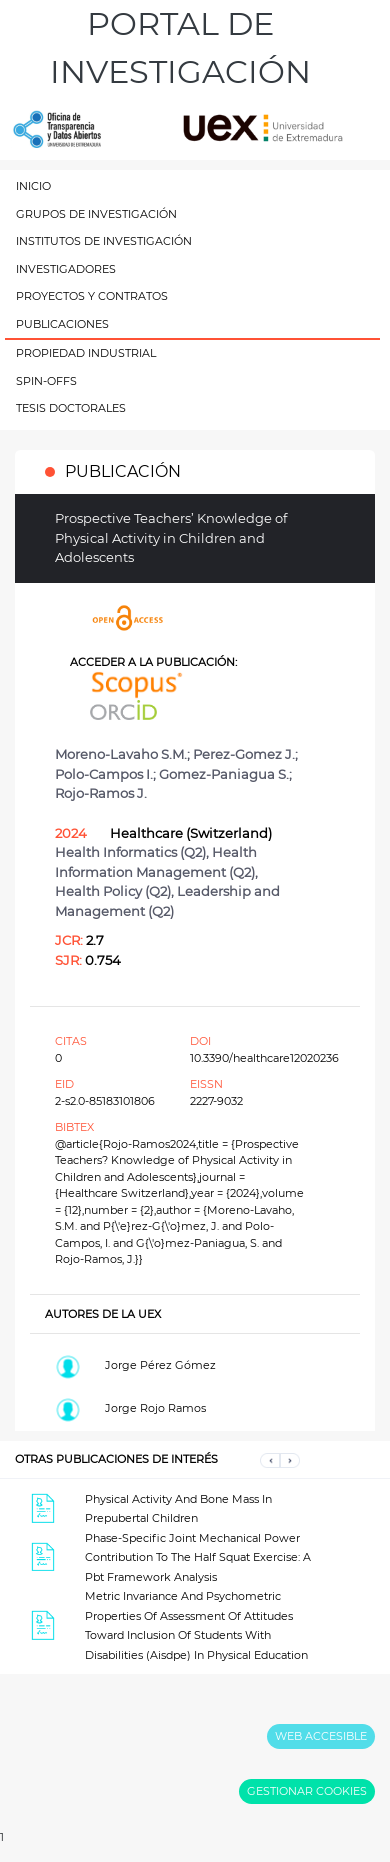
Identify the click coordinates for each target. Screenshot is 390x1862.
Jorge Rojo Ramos (155, 1408)
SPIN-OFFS (46, 381)
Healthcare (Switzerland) (191, 833)
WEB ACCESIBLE (321, 1736)
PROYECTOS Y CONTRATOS (92, 296)
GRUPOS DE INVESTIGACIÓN (96, 214)
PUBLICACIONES (62, 324)
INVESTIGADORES (66, 269)
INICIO (33, 186)
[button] (270, 1459)
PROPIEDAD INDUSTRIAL (86, 353)
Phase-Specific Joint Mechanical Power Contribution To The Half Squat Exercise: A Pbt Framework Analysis (198, 1557)
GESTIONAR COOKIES (307, 1791)
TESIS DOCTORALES (71, 408)
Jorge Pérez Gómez (160, 1365)
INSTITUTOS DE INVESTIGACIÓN (104, 241)
